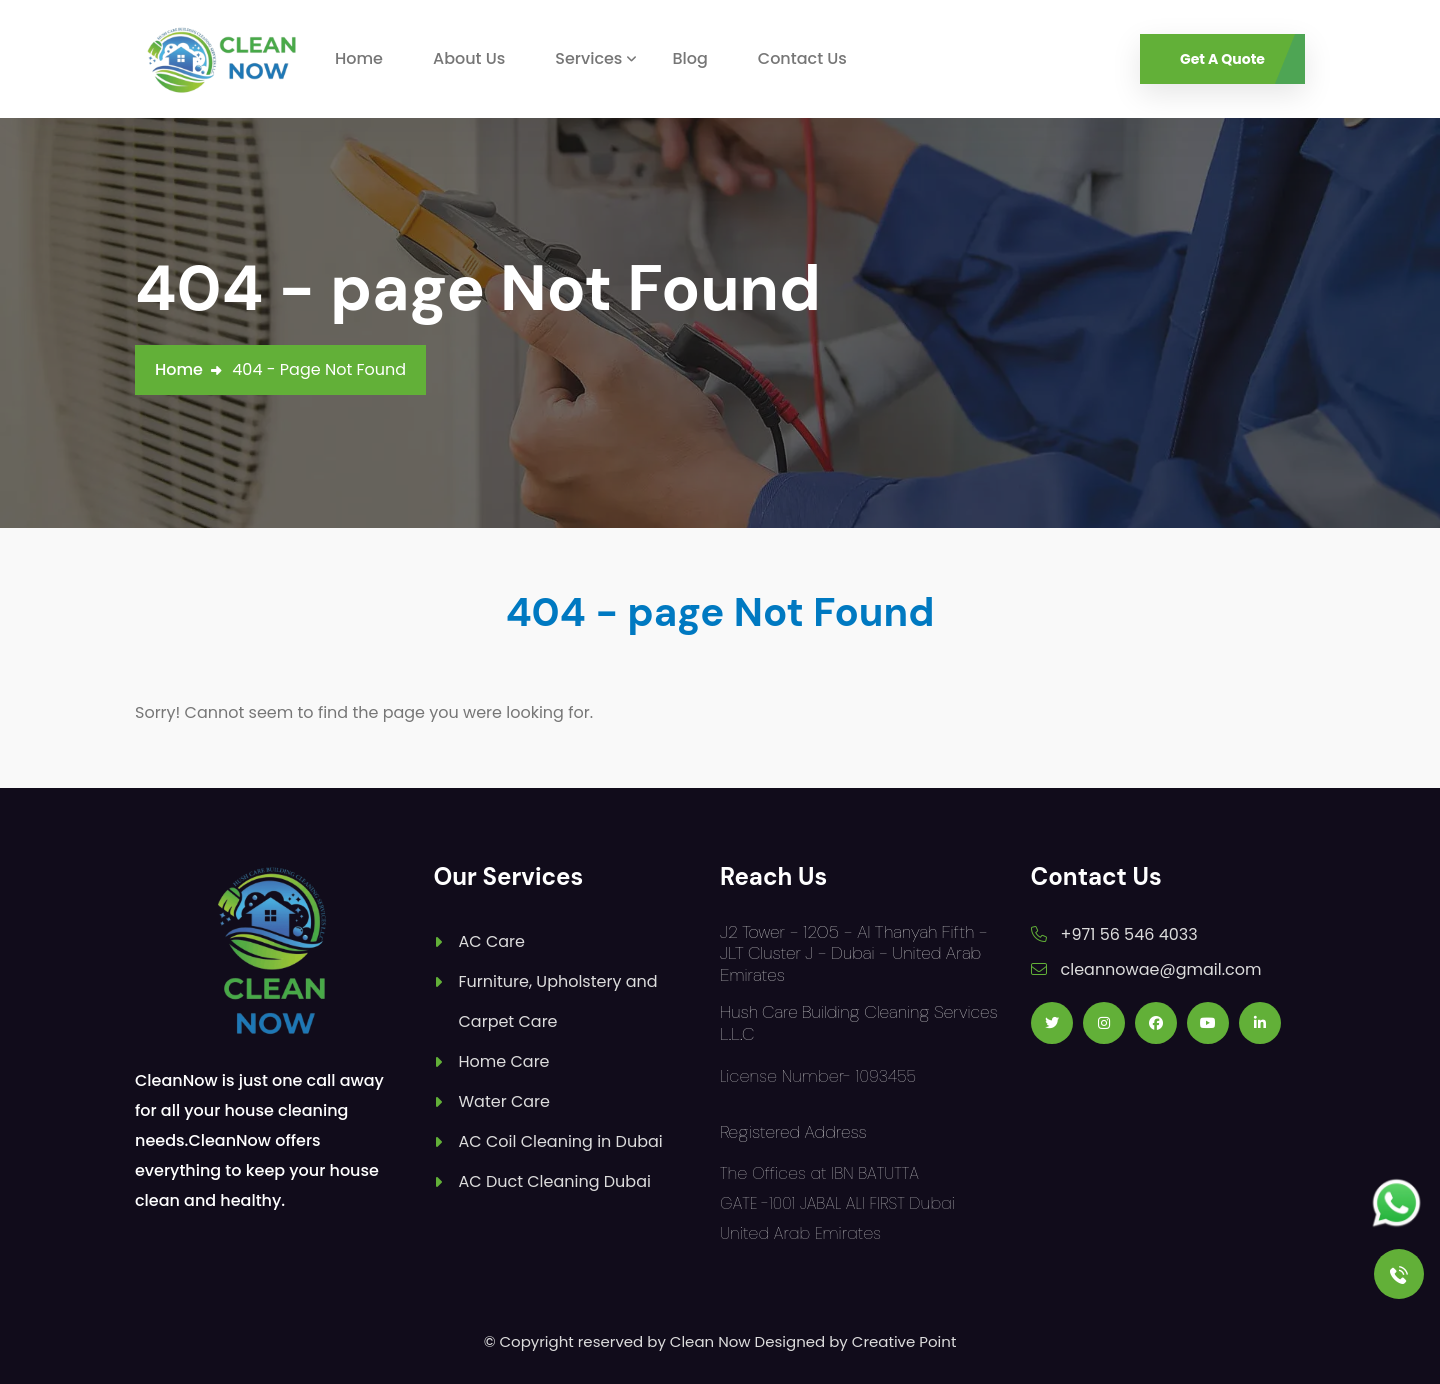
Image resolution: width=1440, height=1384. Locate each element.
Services (588, 58)
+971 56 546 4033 (1129, 934)
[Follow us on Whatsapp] (1396, 1203)
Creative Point (904, 1341)
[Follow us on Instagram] (1104, 1023)
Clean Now (710, 1341)
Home (359, 58)
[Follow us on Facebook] (1156, 1023)
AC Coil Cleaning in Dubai (561, 1141)
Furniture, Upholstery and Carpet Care (558, 1001)
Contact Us (802, 58)
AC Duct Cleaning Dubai (555, 1181)
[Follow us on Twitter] (1052, 1023)
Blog (689, 58)
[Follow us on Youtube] (1208, 1023)
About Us (469, 58)
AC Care (492, 941)
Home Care (504, 1061)
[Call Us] (1399, 1274)
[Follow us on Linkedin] (1260, 1023)
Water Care (504, 1101)
